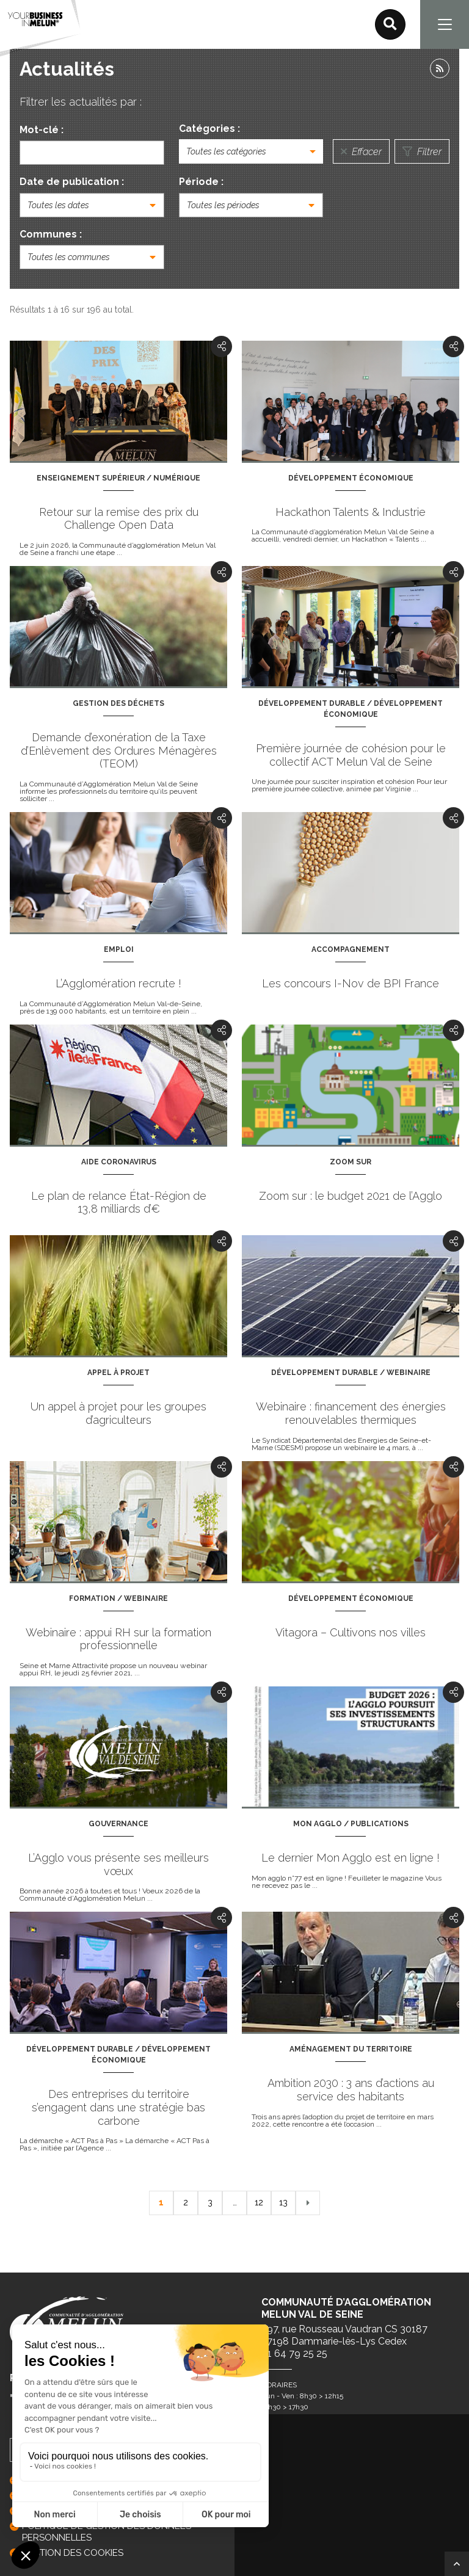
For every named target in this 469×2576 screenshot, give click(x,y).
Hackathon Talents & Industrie (350, 512)
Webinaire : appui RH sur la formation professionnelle (118, 1639)
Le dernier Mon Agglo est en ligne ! (350, 1857)
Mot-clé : (42, 130)
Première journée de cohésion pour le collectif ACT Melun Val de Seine (351, 755)
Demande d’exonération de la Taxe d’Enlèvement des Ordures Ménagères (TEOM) (119, 750)
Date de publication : (72, 181)
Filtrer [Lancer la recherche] (422, 152)
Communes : (51, 234)
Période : (201, 181)
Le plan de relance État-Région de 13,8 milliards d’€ (118, 1202)
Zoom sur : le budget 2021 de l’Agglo (350, 1195)
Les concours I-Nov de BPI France (350, 983)
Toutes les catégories (226, 151)
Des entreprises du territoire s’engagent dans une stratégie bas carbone (118, 2107)
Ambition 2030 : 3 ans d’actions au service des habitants (350, 2090)
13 (283, 2202)
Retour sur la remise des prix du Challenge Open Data (118, 519)
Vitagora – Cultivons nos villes (350, 1632)
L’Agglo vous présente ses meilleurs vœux (118, 1864)
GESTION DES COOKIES (72, 2552)
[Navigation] (444, 24)
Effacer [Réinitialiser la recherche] (361, 152)
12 (259, 2202)
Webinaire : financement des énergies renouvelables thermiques (351, 1413)
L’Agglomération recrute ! (118, 983)
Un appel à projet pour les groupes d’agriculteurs (118, 1413)
